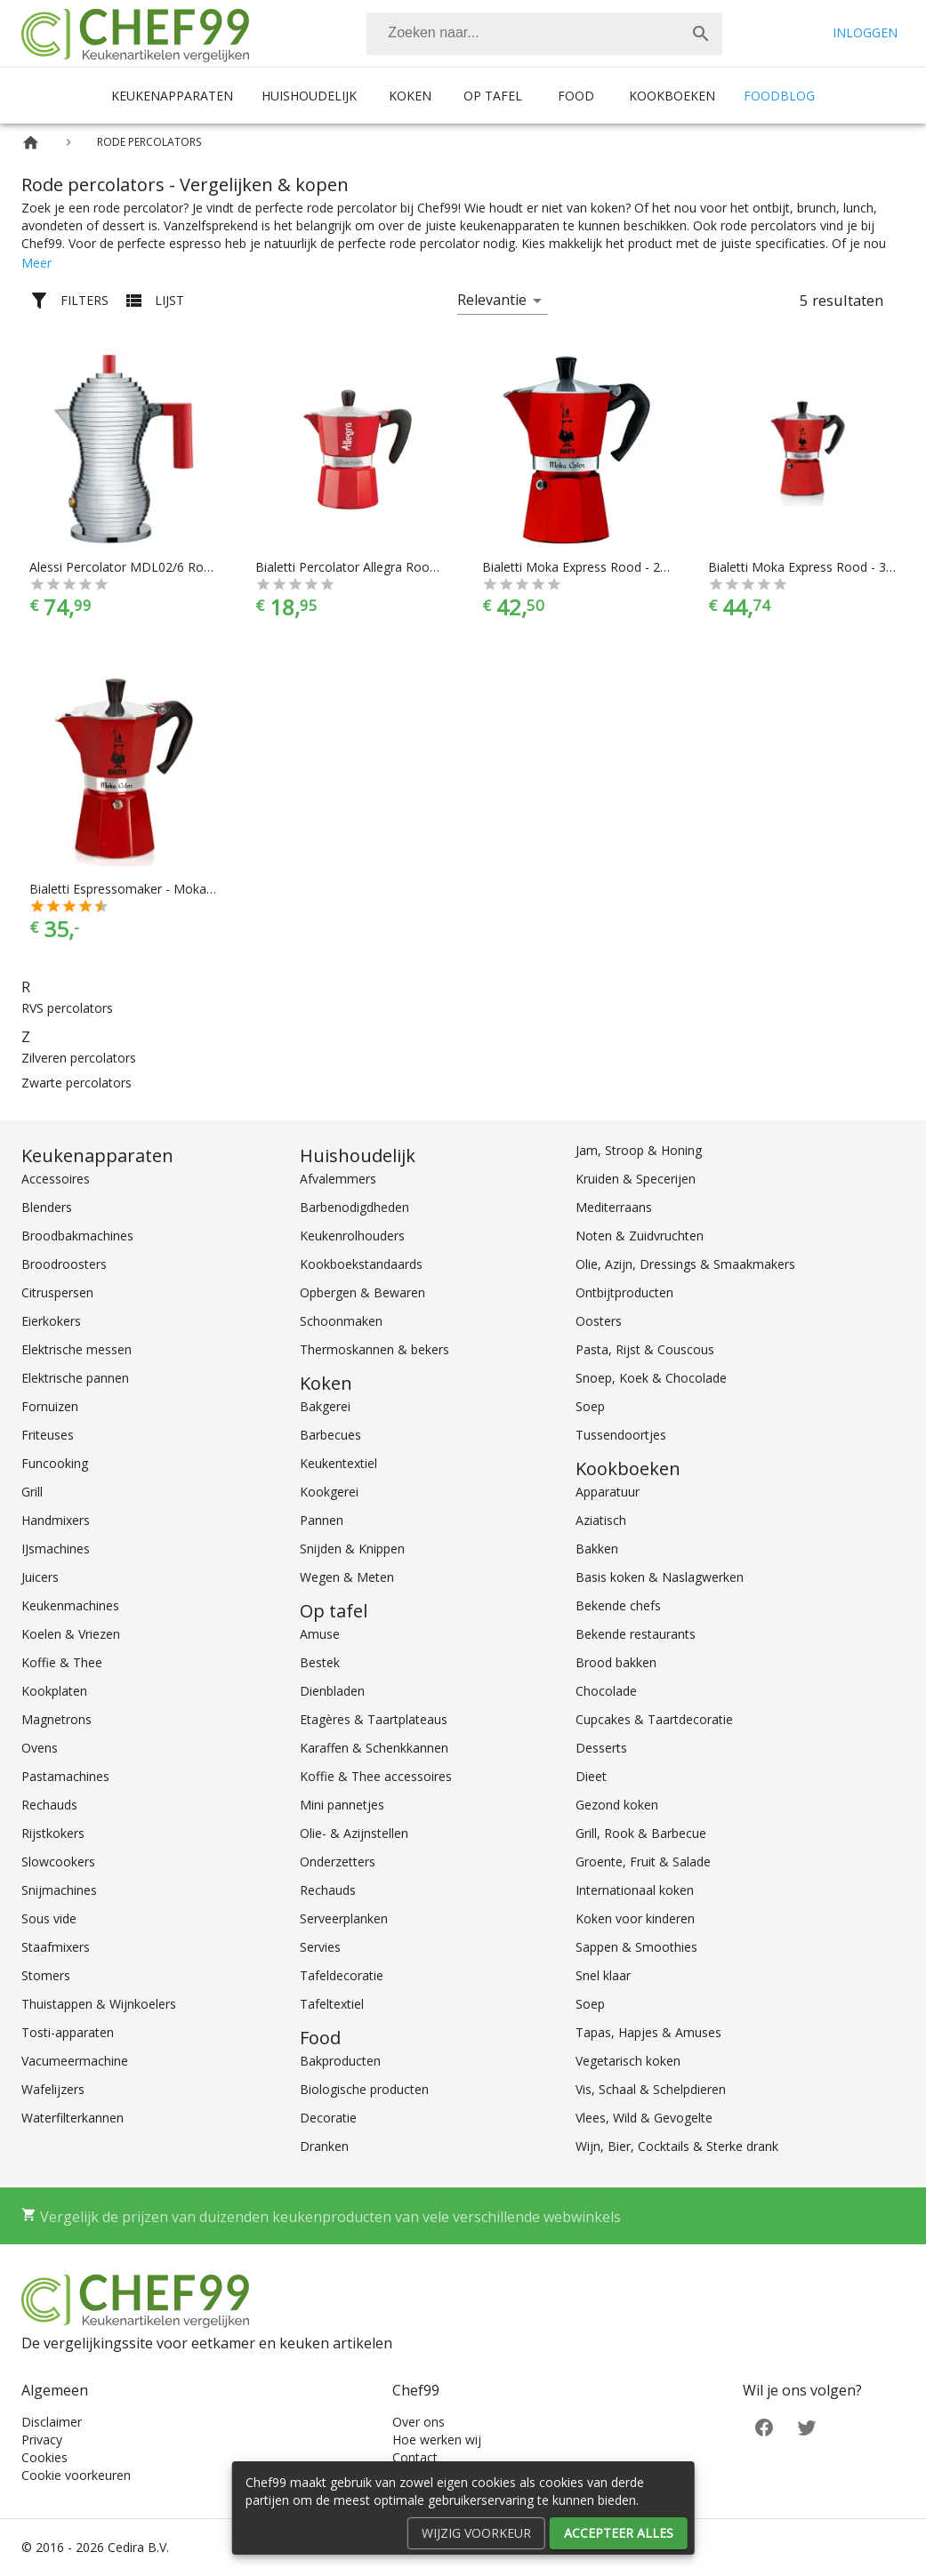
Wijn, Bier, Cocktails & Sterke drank (677, 2146)
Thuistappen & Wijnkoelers (98, 2003)
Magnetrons (56, 1719)
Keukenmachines (70, 1605)
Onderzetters (337, 1861)
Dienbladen (332, 1690)
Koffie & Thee (61, 1662)
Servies (320, 1946)
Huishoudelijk (309, 95)
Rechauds (49, 1804)
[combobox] (544, 33)
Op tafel (492, 95)
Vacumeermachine (74, 2060)
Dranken (324, 2146)
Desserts (601, 1747)
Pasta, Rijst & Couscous (645, 1349)
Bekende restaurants (636, 1633)
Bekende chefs (618, 1605)
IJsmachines (55, 1548)
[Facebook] (764, 2426)
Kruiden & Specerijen (636, 1178)
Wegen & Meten (347, 1577)
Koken (410, 95)
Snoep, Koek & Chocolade (651, 1377)
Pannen (321, 1520)
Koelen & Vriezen (70, 1633)
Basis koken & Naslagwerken (660, 1577)
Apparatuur (608, 1491)
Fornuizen (49, 1406)
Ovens (39, 1747)
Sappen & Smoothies (636, 1946)
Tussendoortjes (621, 1434)
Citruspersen (57, 1292)
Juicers (40, 1577)
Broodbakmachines (77, 1235)
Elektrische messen (76, 1349)
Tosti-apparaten (67, 2032)
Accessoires (55, 1178)
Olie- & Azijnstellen (354, 1833)
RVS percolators (67, 1007)
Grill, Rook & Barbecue (641, 1833)
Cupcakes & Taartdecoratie (654, 1719)
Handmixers (55, 1520)
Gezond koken (617, 1804)
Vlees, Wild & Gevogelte (644, 2117)
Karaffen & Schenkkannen (374, 1747)
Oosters (599, 1320)
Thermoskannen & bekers (374, 1349)
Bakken (597, 1548)
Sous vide (48, 1918)
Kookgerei (329, 1491)
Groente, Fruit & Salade (643, 1861)
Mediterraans (614, 1207)
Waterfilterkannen (72, 2117)
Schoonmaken (341, 1320)
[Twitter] (806, 2426)
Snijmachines (59, 1890)
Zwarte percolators (76, 1082)
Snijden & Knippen (352, 1548)
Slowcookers (58, 1861)
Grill (32, 1491)
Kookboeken (672, 95)
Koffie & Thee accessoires (376, 1776)
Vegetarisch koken (628, 2060)
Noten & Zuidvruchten (640, 1235)
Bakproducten (340, 2060)
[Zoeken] (523, 33)
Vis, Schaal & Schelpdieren (651, 2089)
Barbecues (330, 1434)
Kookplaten (54, 1690)
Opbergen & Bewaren (362, 1292)
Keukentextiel (338, 1463)
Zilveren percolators (78, 1057)
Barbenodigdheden (354, 1207)
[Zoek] (701, 33)
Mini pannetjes (342, 1804)
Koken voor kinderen (635, 1918)
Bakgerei (325, 1406)
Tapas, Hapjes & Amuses (648, 2032)
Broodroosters (64, 1264)
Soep (590, 1406)
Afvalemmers (338, 1178)
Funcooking (54, 1463)
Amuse (320, 1633)
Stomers (45, 1975)
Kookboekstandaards (361, 1264)
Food (576, 95)
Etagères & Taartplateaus (373, 1719)
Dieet (591, 1776)
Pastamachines (65, 1776)
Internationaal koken (635, 1890)
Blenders (46, 1207)
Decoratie (328, 2117)
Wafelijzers (53, 2089)
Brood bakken (616, 1662)
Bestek (320, 1662)
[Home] (30, 142)
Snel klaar (603, 1975)
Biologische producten (364, 2089)
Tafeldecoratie (341, 1975)
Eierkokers (51, 1320)
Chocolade (606, 1690)
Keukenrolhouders (352, 1235)
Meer (36, 262)
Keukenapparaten (172, 95)
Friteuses (47, 1434)
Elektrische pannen (75, 1377)
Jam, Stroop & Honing (639, 1150)
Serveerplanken (344, 1918)
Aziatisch (601, 1520)
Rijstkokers (53, 1833)
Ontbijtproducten (624, 1292)
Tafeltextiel (332, 2003)
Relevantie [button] (492, 299)
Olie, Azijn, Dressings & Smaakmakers (685, 1264)
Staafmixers (55, 1946)
